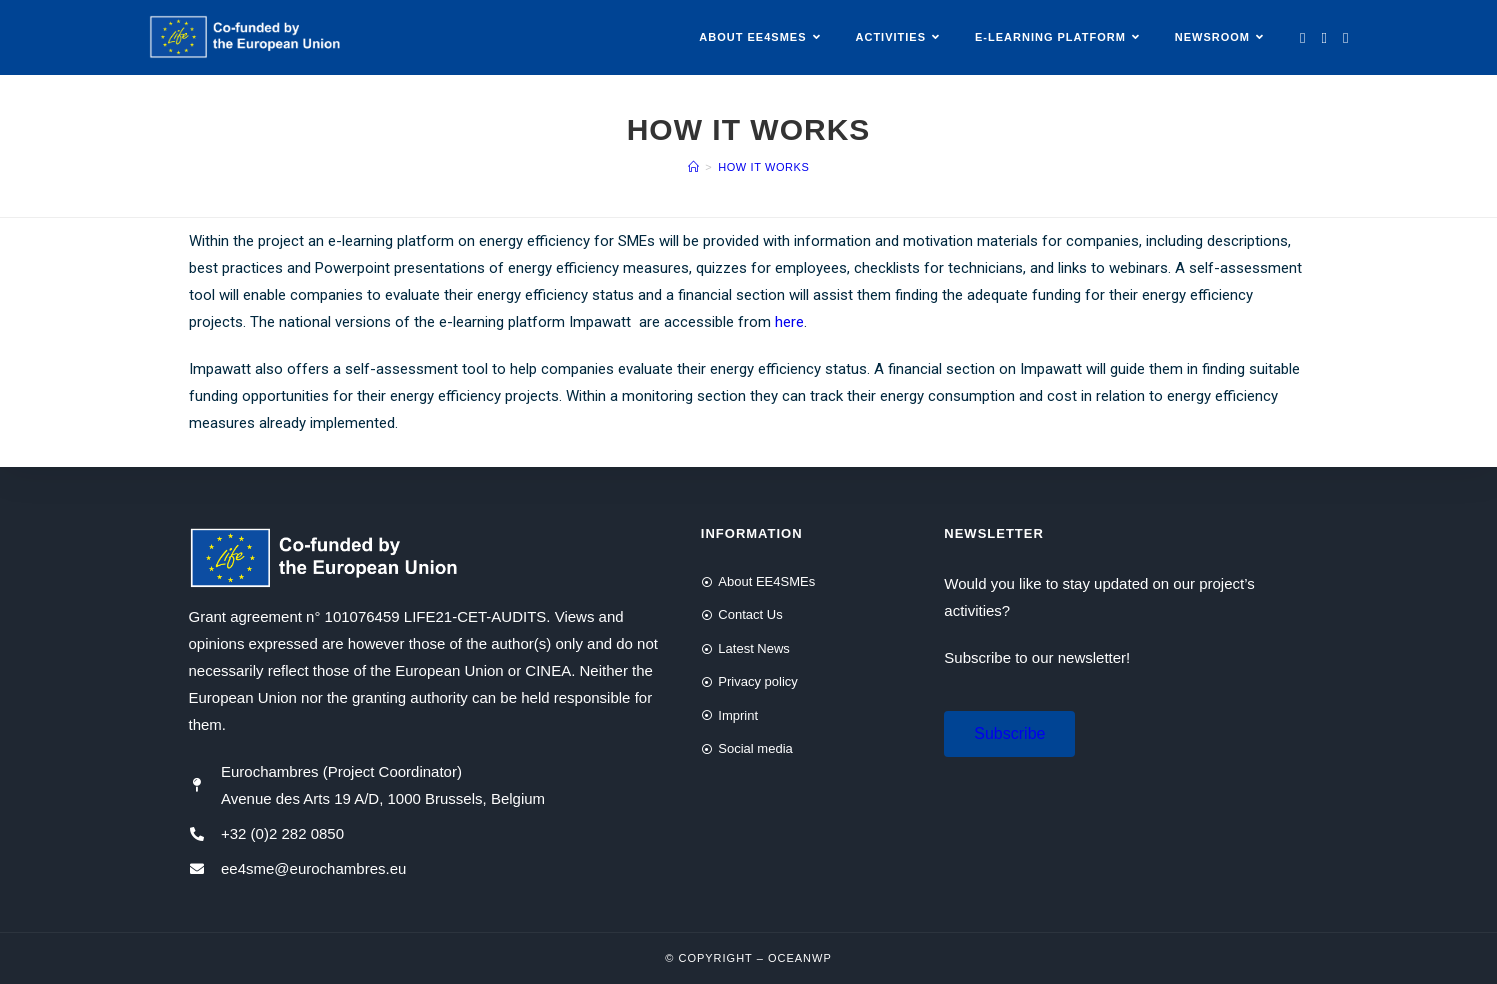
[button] (1009, 734)
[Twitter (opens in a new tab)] (1302, 38)
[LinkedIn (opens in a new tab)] (1345, 38)
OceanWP (800, 958)
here (789, 322)
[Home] (694, 167)
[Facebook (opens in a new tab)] (1324, 38)
